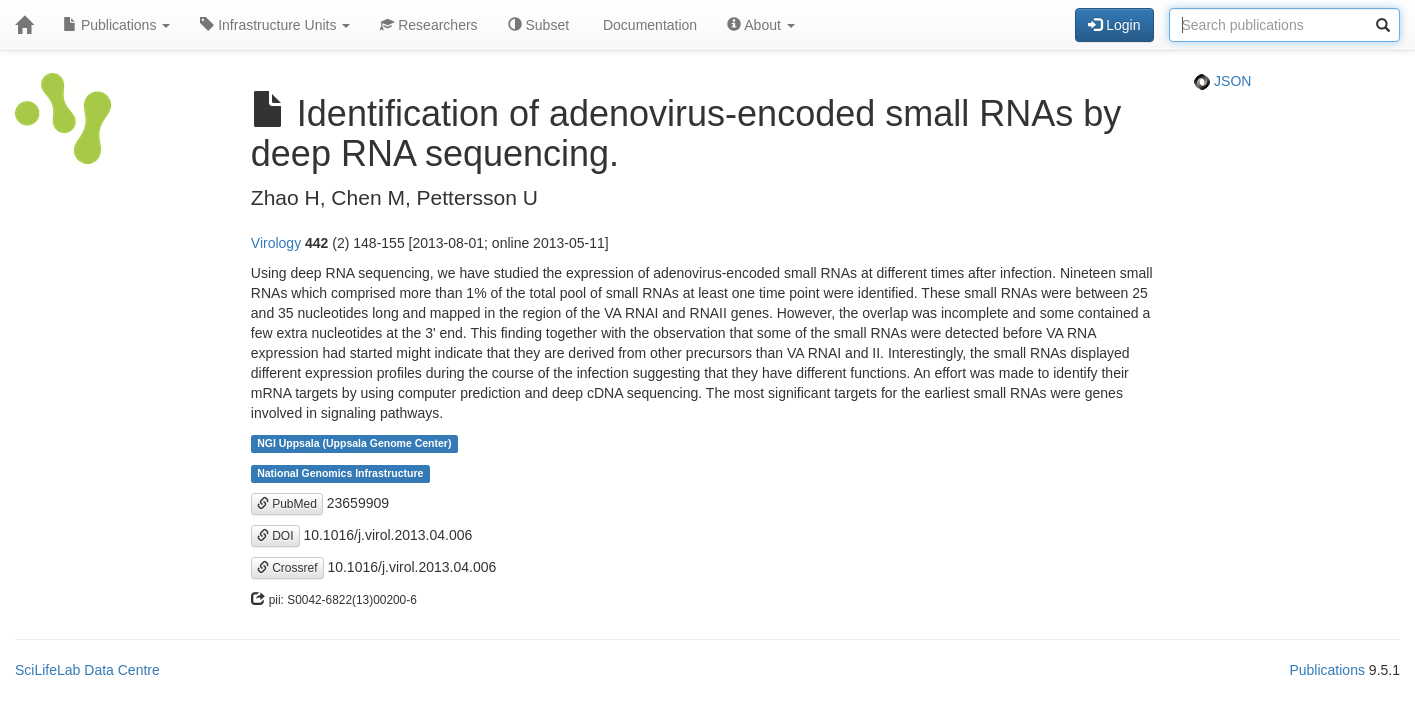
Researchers (428, 25)
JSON (1222, 81)
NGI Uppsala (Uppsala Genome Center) (354, 444)
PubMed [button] (287, 504)
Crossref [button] (287, 568)
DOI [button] (275, 536)
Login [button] (1114, 25)
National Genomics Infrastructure (340, 474)
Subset (538, 25)
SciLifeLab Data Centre (87, 670)
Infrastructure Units (275, 25)
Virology (276, 243)
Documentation (648, 25)
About (761, 25)
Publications (116, 25)
